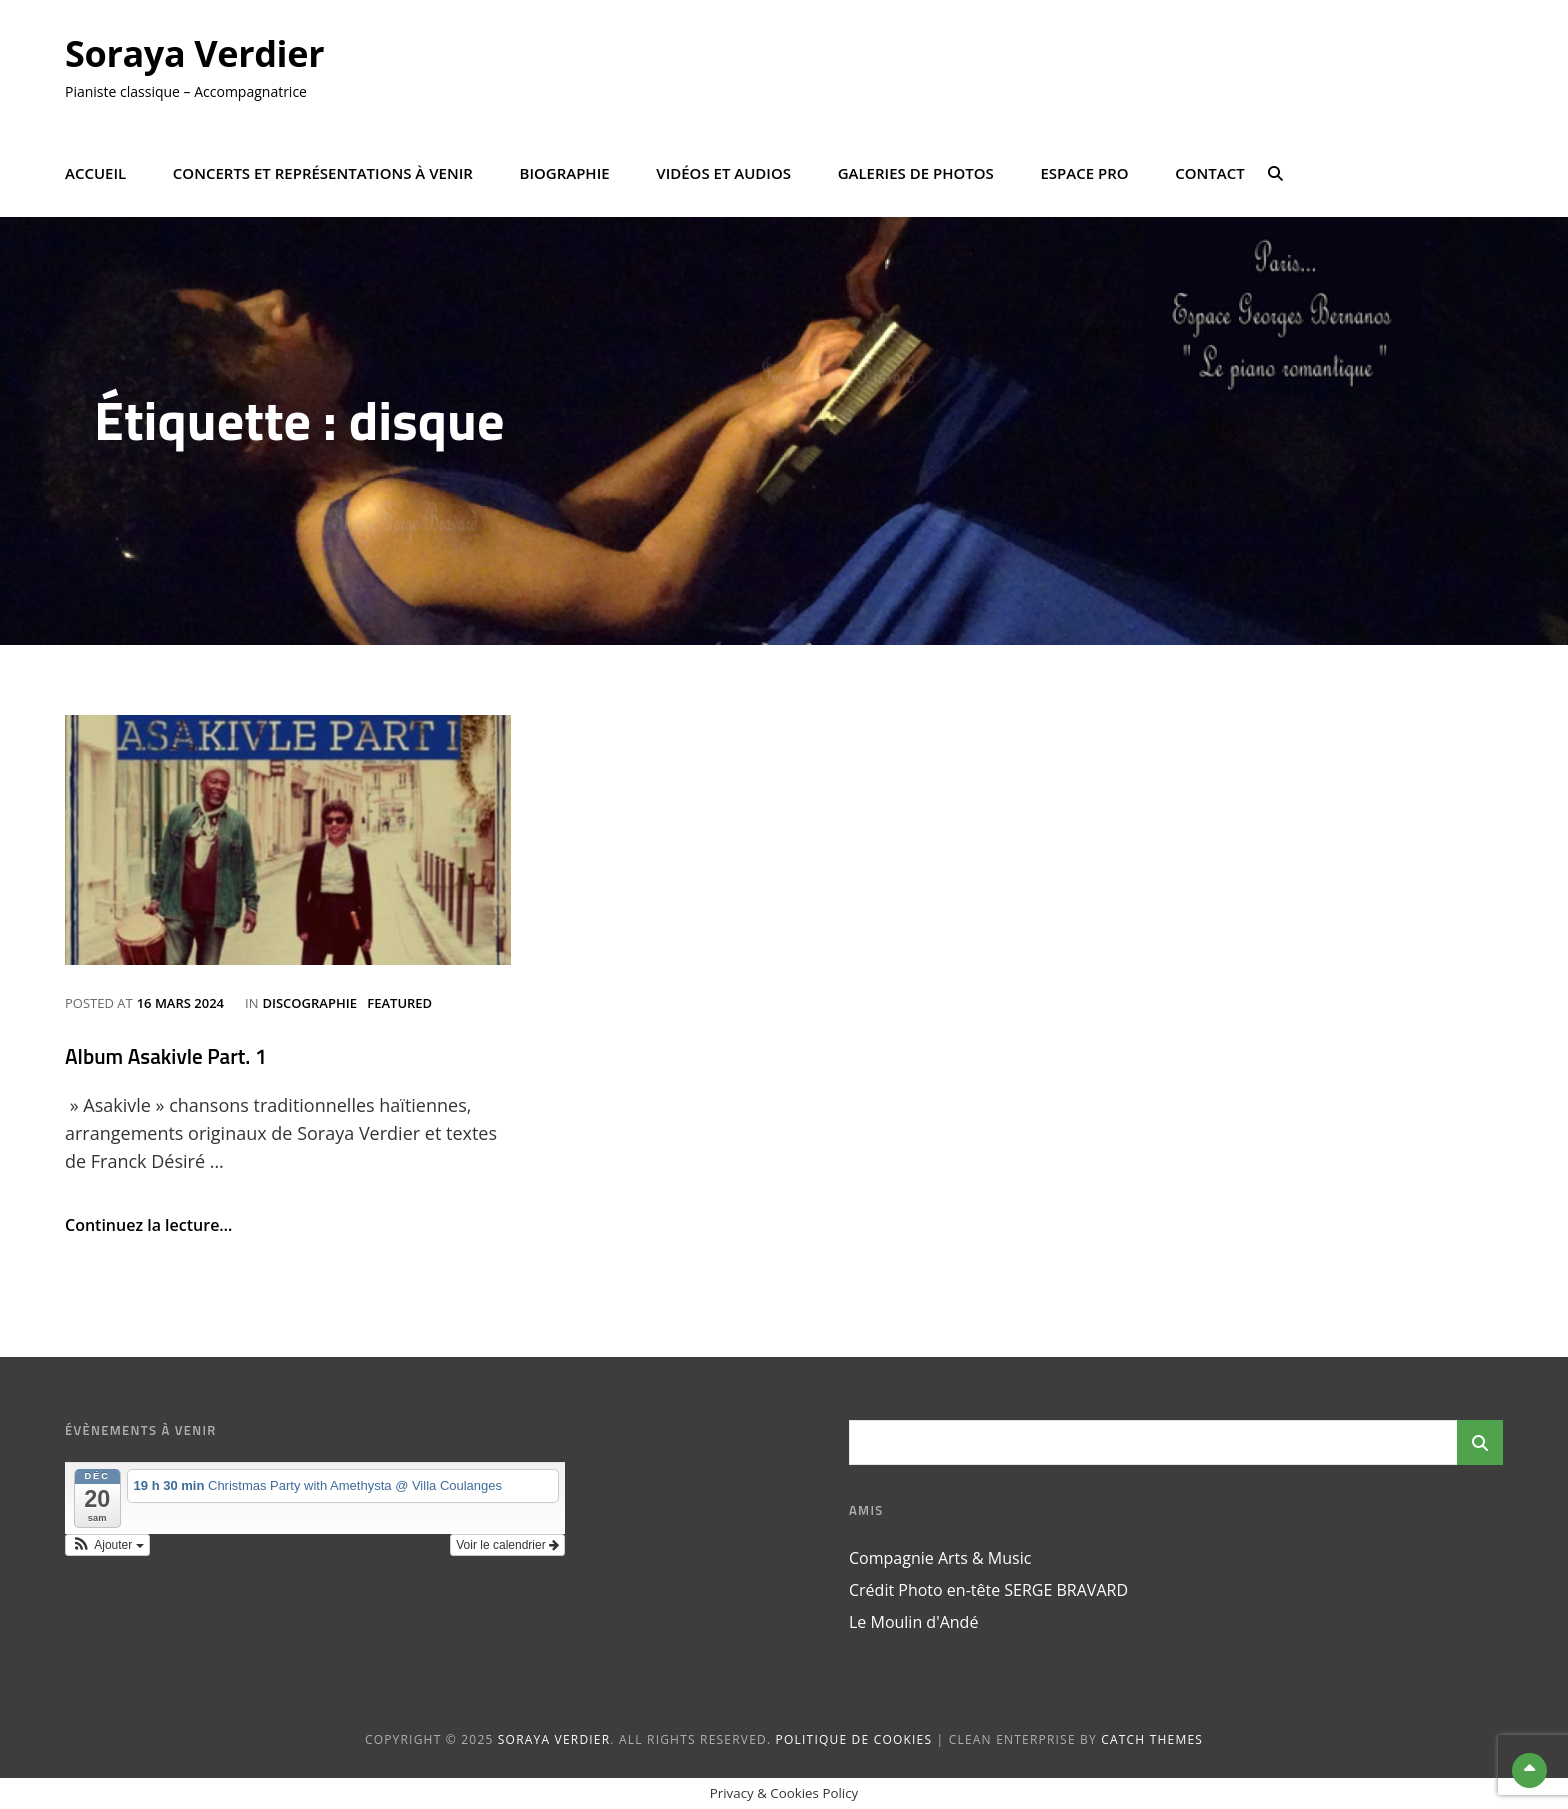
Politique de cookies (854, 1739)
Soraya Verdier (194, 53)
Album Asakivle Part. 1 (166, 1056)
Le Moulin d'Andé (913, 1622)
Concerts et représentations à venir (323, 173)
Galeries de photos (916, 173)
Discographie (309, 1003)
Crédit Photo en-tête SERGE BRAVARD (988, 1590)
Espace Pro (1084, 173)
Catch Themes (1152, 1739)
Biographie (565, 173)
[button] (107, 1545)
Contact (1209, 173)
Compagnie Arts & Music (940, 1558)
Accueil (95, 173)
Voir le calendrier (507, 1545)
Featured (399, 1003)
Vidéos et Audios (723, 173)
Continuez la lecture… (148, 1225)
